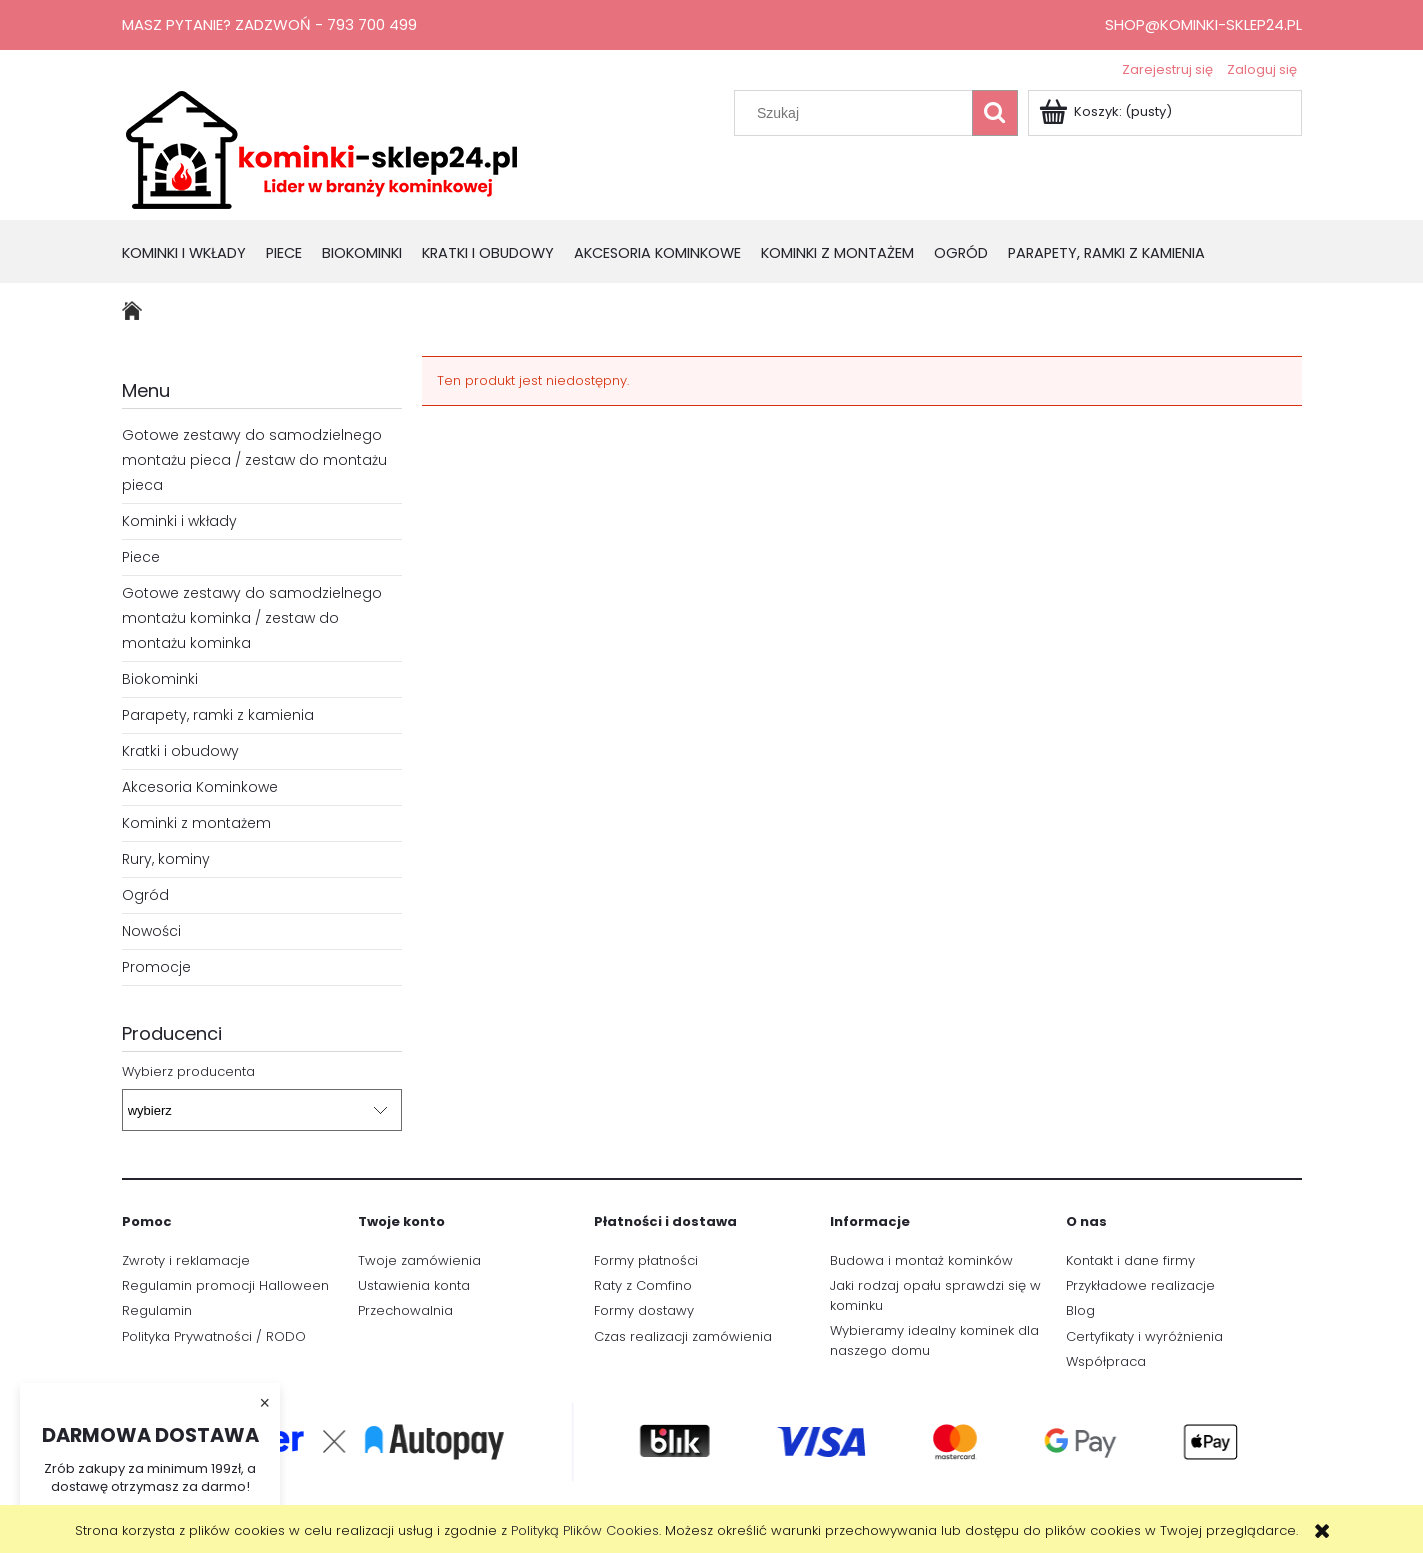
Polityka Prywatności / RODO (214, 1336)
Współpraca (1106, 1361)
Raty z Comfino (643, 1285)
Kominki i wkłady (179, 521)
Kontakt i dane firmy (1130, 1260)
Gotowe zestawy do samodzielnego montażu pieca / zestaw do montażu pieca (254, 460)
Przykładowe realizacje (1140, 1285)
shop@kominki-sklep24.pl (1203, 24)
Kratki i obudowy (180, 751)
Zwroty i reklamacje (186, 1260)
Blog (1080, 1310)
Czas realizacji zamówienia (683, 1336)
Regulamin (157, 1310)
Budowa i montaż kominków (921, 1260)
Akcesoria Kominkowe (200, 787)
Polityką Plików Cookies (585, 1530)
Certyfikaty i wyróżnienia (1144, 1336)
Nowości (151, 931)
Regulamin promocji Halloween (225, 1285)
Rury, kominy (166, 859)
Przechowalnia (405, 1310)
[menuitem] (194, 254)
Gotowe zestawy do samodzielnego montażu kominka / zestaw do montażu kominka (252, 618)
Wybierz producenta (188, 1072)
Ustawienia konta (414, 1285)
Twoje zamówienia (419, 1260)
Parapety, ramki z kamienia (218, 715)
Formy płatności (646, 1260)
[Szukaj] (995, 113)
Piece (141, 557)
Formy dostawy (644, 1310)
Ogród (145, 895)
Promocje (156, 967)
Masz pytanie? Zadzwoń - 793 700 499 (269, 24)
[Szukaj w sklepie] (857, 113)
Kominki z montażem (196, 823)
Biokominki (160, 679)
